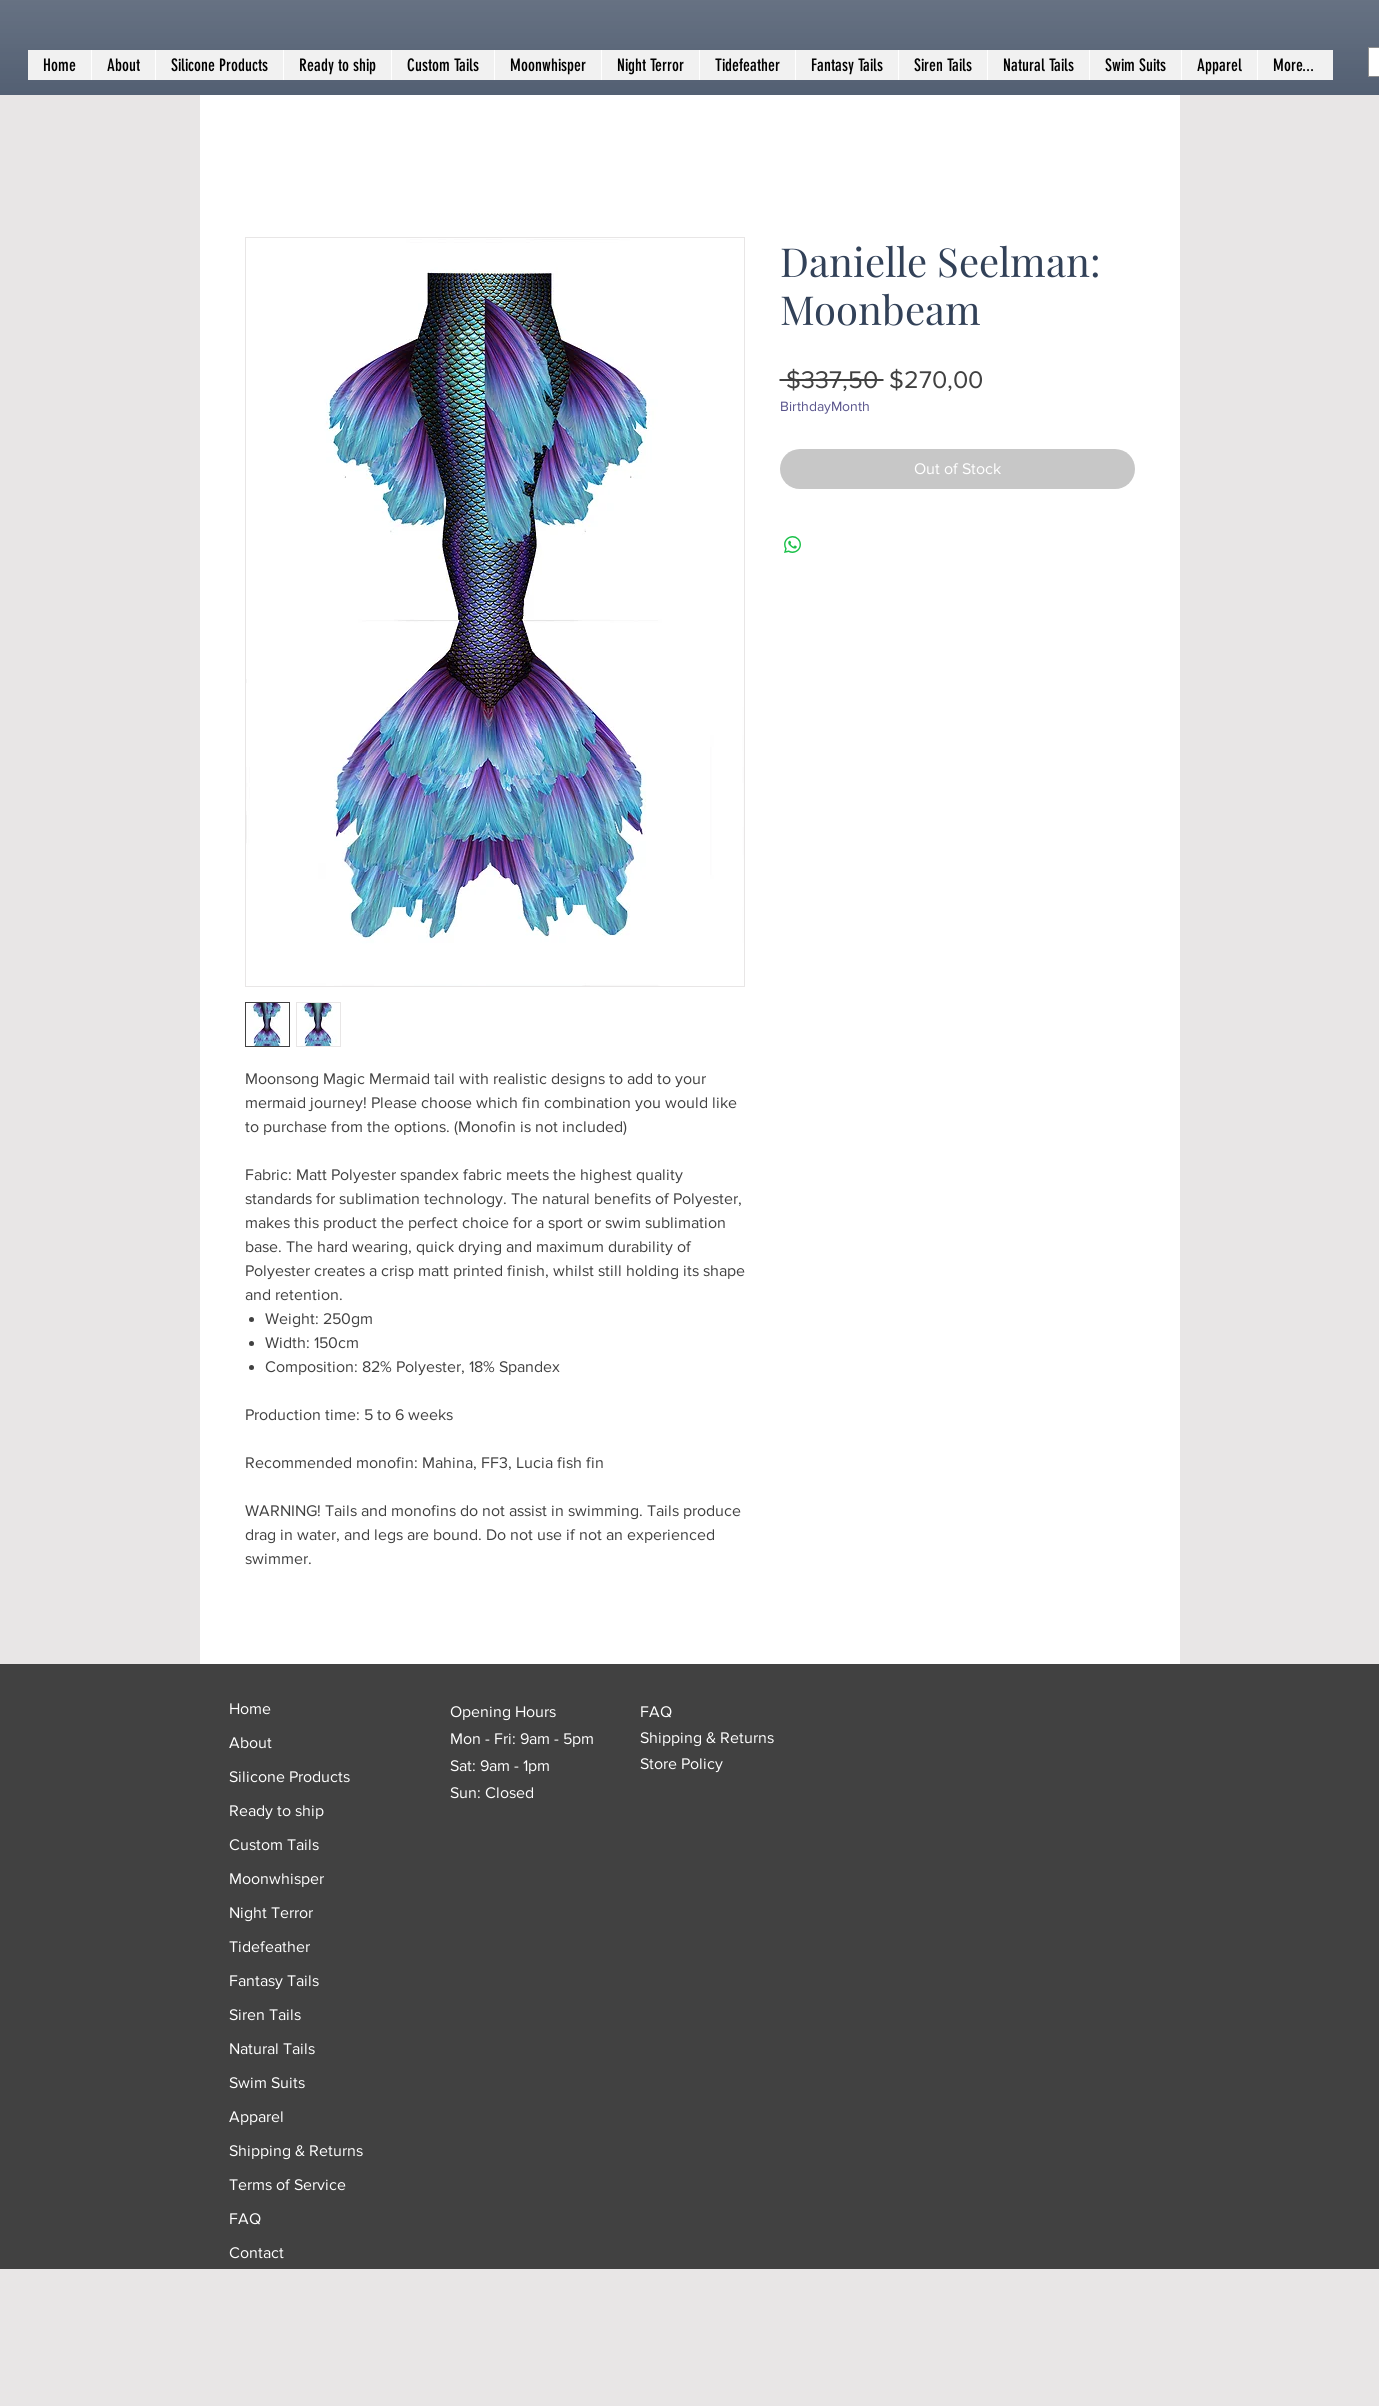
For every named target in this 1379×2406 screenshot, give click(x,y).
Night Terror (271, 1912)
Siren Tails (265, 2014)
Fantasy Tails (274, 1980)
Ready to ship (276, 1810)
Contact (256, 2252)
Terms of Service (287, 2184)
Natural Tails (272, 2048)
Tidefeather (269, 1946)
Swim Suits (267, 2082)
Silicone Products (289, 1776)
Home (250, 1708)
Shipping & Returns (296, 2150)
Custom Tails (274, 1844)
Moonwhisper (276, 1878)
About (250, 1742)
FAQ (245, 2218)
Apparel (256, 2116)
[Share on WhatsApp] (793, 545)
